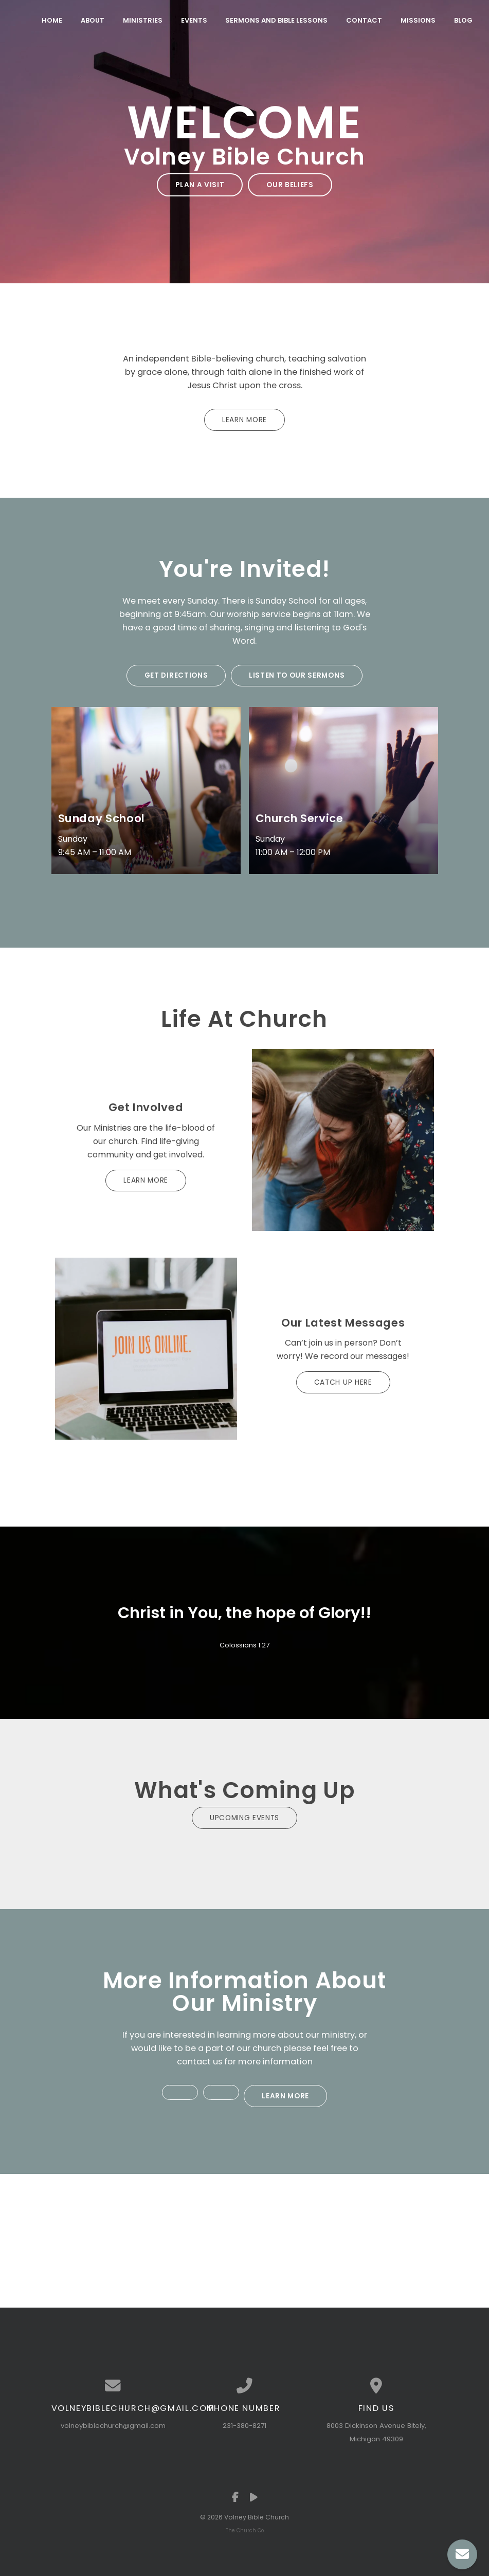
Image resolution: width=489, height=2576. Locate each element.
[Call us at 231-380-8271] (244, 2379)
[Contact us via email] (113, 2379)
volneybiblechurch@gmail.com (113, 2419)
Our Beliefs (288, 184)
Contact (364, 20)
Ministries (142, 20)
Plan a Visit (201, 184)
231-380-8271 (244, 2419)
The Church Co (245, 2523)
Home (52, 20)
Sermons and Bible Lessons (276, 20)
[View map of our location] (376, 2379)
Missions (418, 20)
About (92, 20)
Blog (463, 20)
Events (194, 20)
